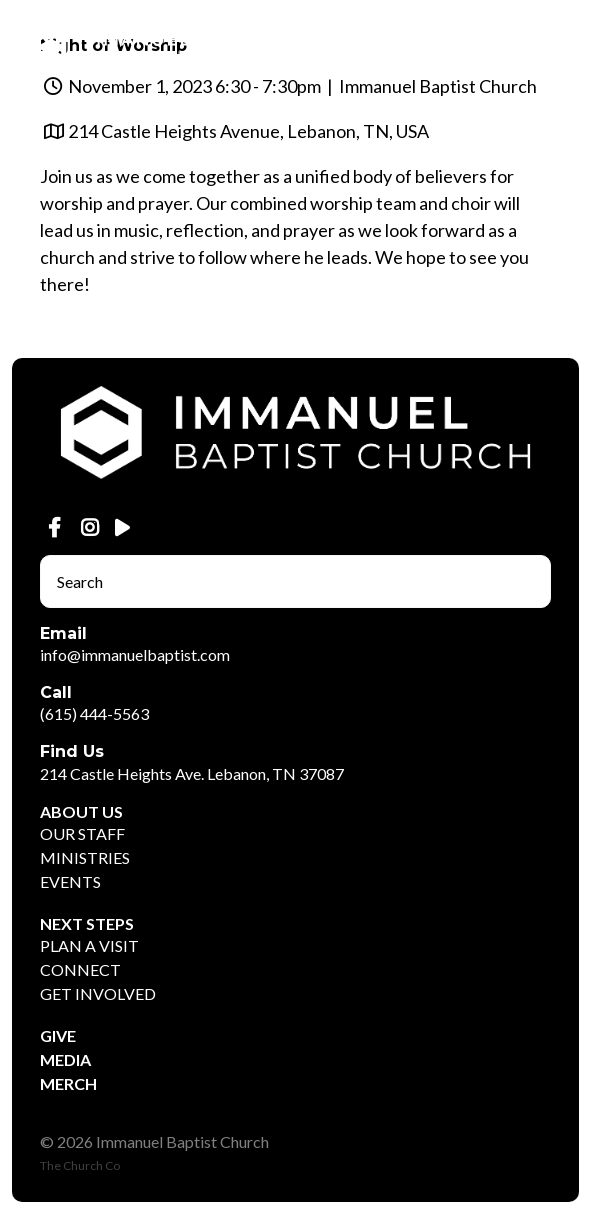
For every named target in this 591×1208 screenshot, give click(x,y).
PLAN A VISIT (89, 945)
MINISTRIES (85, 857)
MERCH (68, 1083)
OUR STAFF (82, 833)
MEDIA (65, 1059)
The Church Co (80, 1165)
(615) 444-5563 (94, 713)
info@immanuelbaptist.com (135, 654)
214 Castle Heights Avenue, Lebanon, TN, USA (248, 131)
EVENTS (70, 881)
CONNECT (80, 969)
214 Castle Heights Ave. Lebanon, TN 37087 (192, 773)
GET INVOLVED (98, 993)
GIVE (58, 1035)
